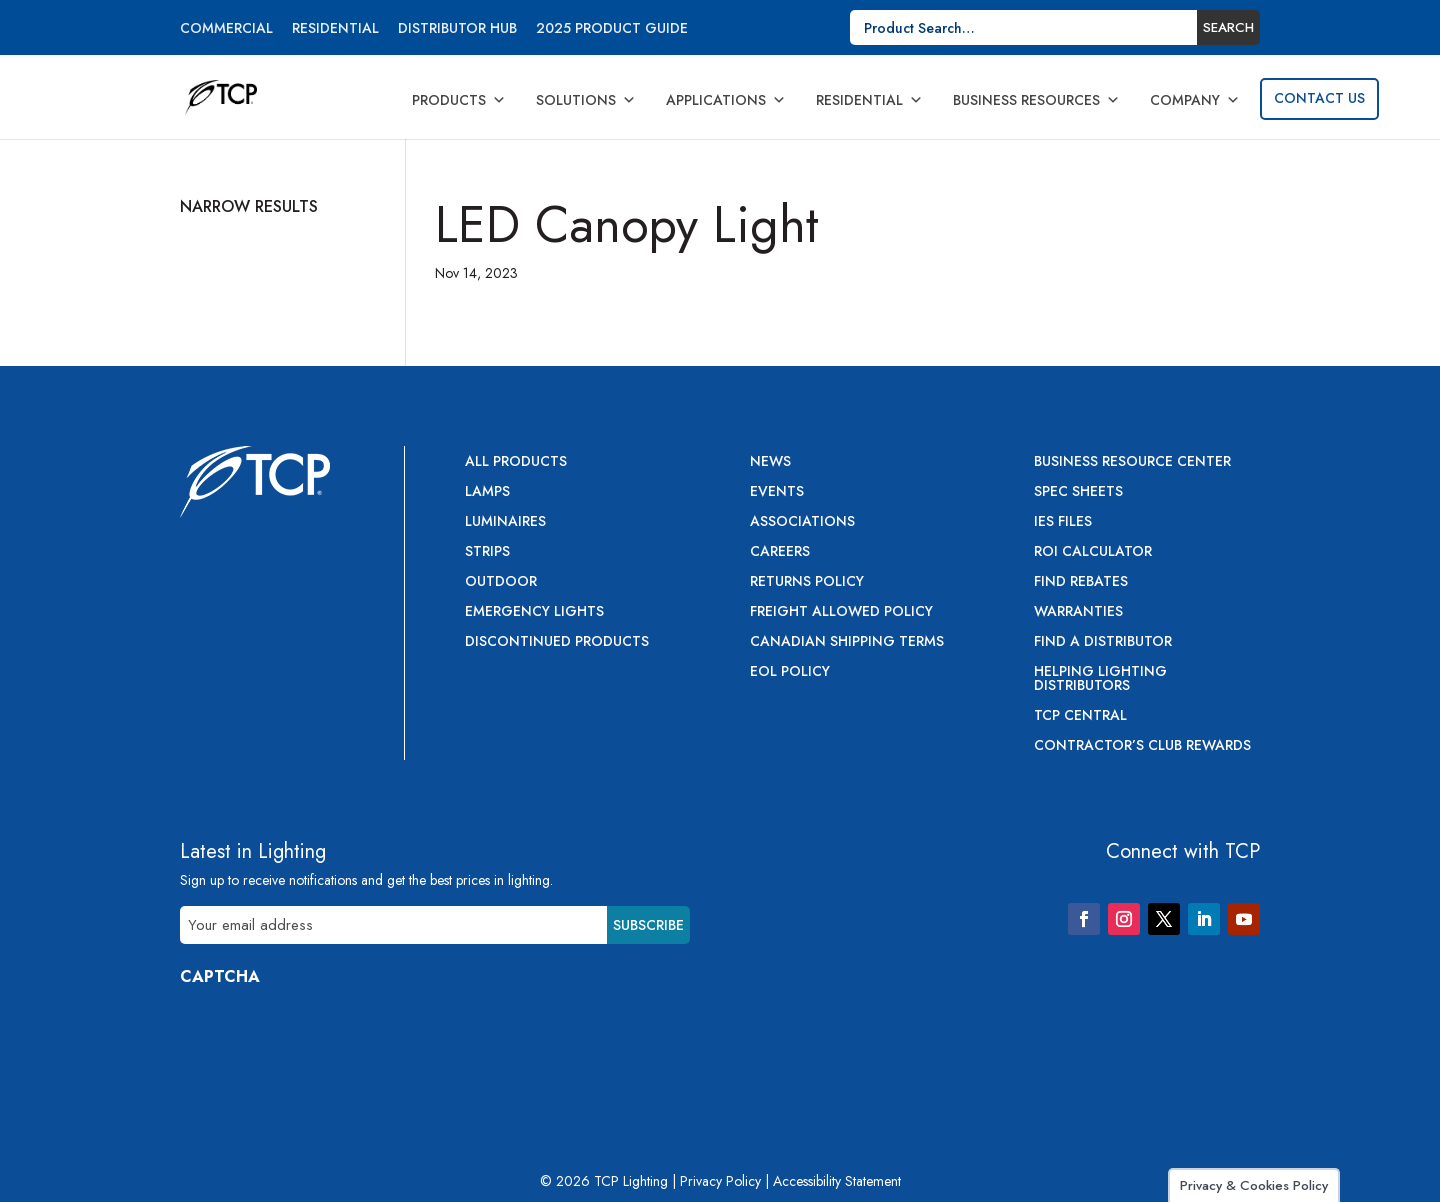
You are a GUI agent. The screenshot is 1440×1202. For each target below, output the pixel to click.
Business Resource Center (1132, 462)
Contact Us (1319, 98)
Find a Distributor (1103, 642)
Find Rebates (1081, 582)
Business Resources (1036, 100)
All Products (516, 462)
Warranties (1078, 612)
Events (777, 492)
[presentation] (332, 1041)
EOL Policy (790, 672)
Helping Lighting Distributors (1100, 679)
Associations (802, 522)
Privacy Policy (720, 1181)
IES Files (1063, 522)
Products (459, 100)
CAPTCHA (220, 976)
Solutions (586, 100)
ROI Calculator (1093, 552)
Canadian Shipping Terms (847, 642)
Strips (487, 552)
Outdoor (501, 582)
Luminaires (505, 522)
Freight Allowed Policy (841, 612)
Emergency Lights (534, 612)
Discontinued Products (557, 642)
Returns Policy (807, 582)
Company (1195, 100)
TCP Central (1080, 716)
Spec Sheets (1078, 492)
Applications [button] (726, 100)
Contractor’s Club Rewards (1142, 746)
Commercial (226, 29)
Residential (335, 29)
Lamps (487, 492)
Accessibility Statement (837, 1181)
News (770, 462)
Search (1228, 27)
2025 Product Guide (612, 29)
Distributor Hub (457, 29)
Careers (780, 552)
